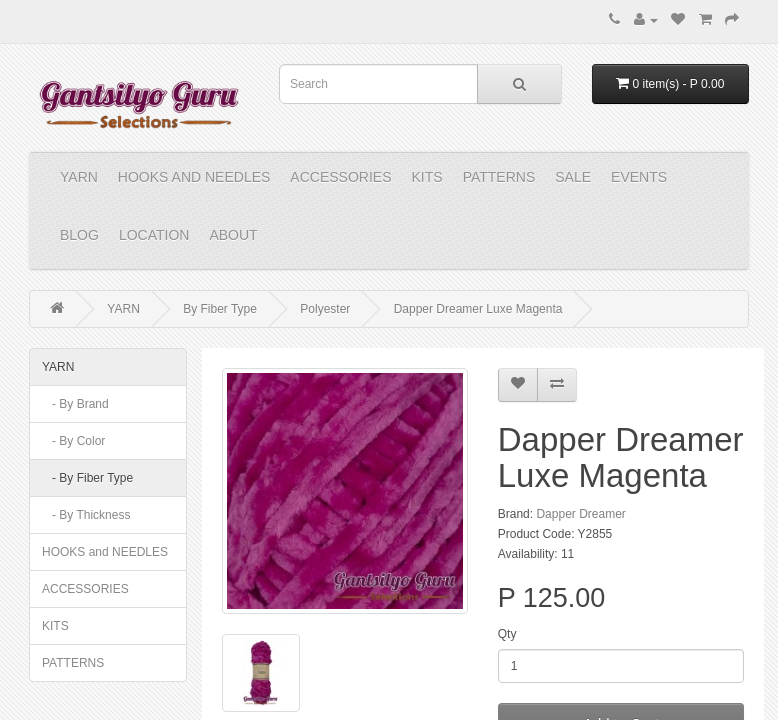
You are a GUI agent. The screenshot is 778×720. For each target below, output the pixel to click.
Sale (573, 177)
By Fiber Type (220, 309)
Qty (507, 634)
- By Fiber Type (87, 478)
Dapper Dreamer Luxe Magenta (478, 309)
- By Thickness (86, 515)
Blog (79, 235)
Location (154, 235)
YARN (79, 177)
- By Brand (75, 404)
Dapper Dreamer (580, 514)
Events (639, 177)
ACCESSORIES (340, 177)
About (233, 235)
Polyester (325, 309)
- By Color (73, 441)
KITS (427, 177)
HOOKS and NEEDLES (194, 177)
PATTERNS (499, 177)
